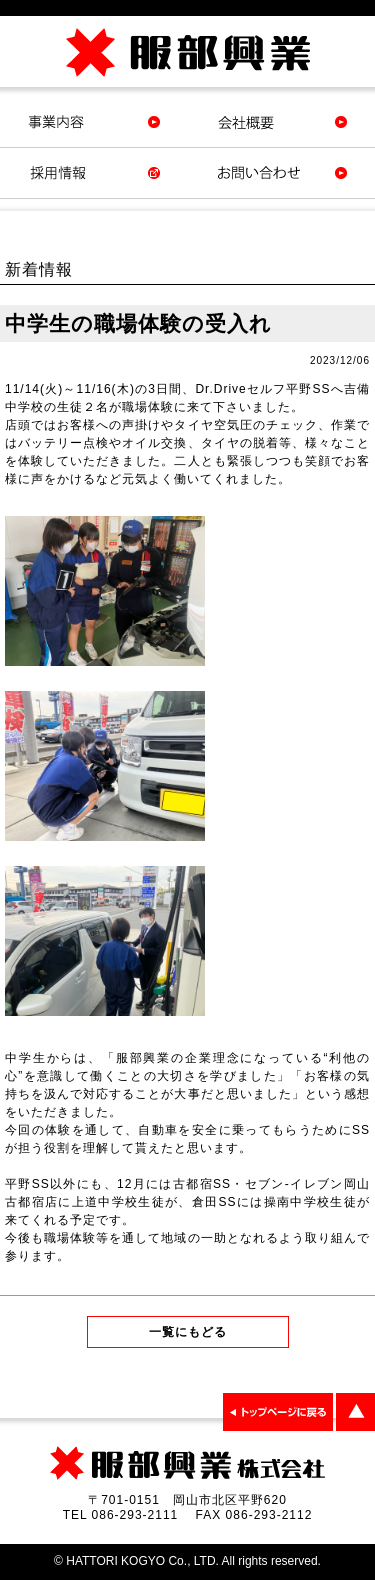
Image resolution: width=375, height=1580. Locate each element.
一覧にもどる (188, 1332)
